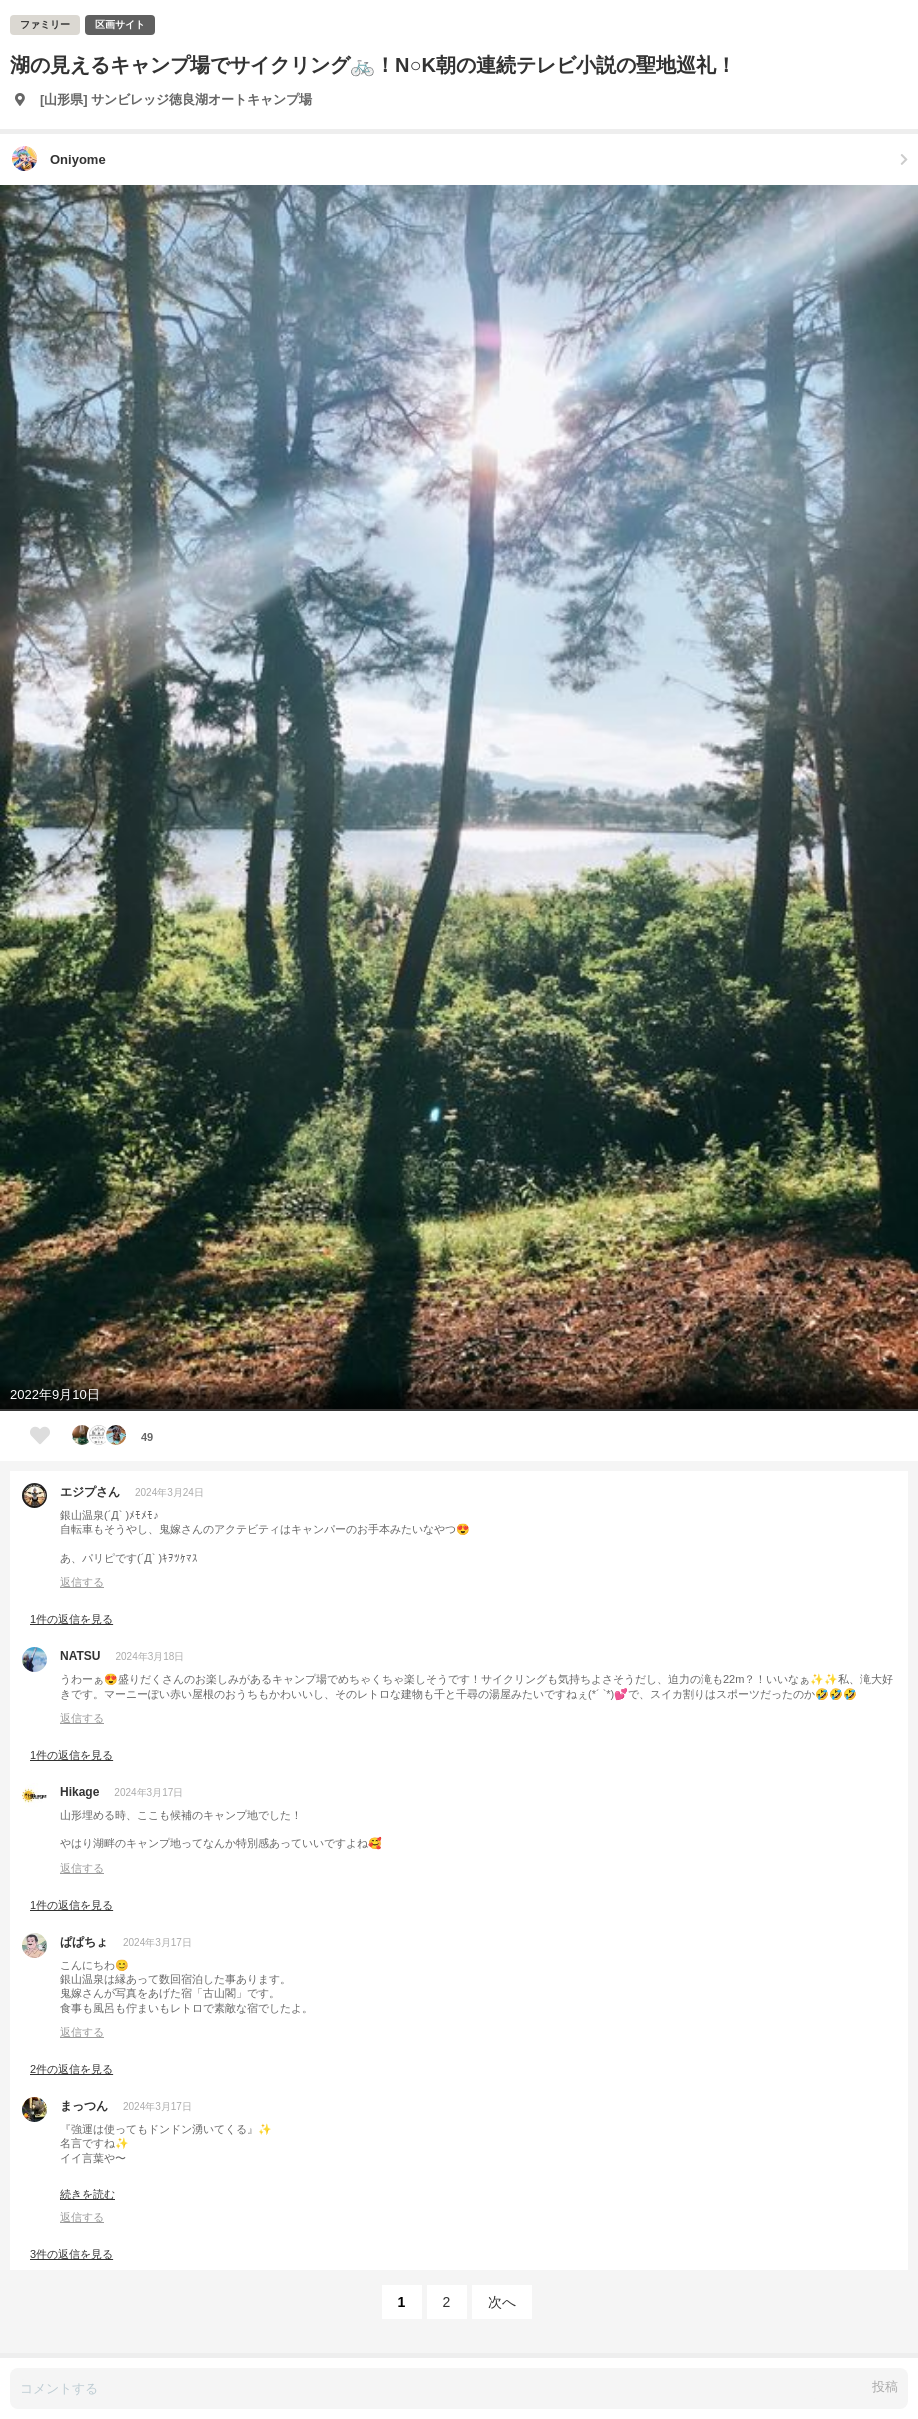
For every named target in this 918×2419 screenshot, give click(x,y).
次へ (502, 2302)
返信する (82, 1582)
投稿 (885, 2386)
